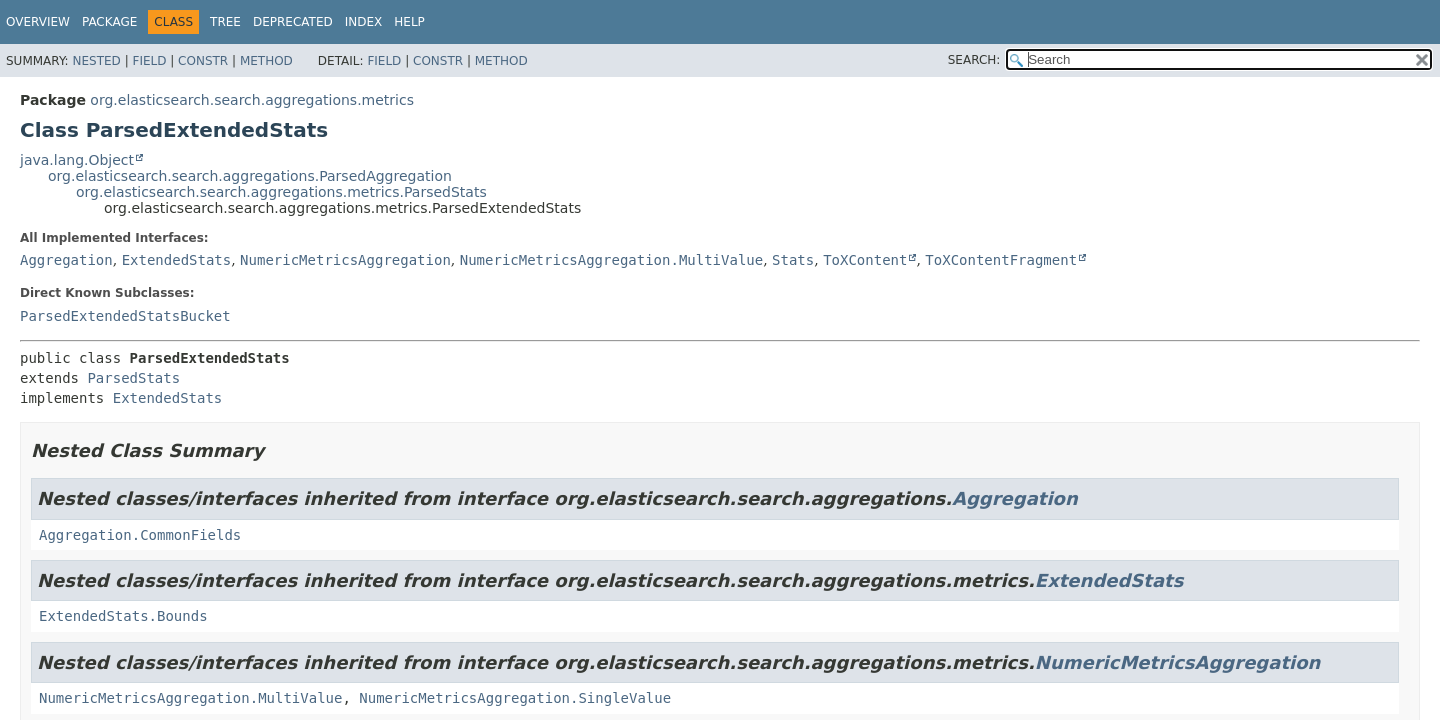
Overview (38, 22)
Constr (203, 61)
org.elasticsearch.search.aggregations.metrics (252, 100)
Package (109, 22)
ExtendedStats (177, 260)
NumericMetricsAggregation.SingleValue (515, 698)
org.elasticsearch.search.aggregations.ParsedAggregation (250, 176)
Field (149, 61)
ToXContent (865, 260)
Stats (793, 260)
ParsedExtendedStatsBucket (125, 316)
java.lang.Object (77, 160)
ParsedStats (133, 378)
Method (266, 61)
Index (364, 22)
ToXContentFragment (1001, 260)
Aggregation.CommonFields (140, 535)
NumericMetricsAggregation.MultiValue (611, 260)
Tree (225, 22)
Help (409, 22)
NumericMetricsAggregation (345, 260)
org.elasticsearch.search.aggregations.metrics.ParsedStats (281, 192)
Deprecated (293, 22)
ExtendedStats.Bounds (123, 616)
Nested (96, 61)
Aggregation (66, 260)
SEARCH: (974, 60)
